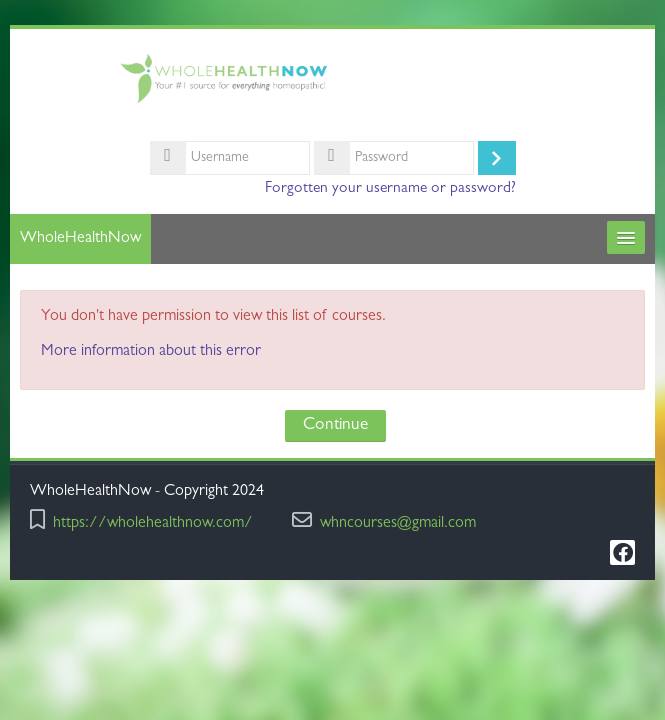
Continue (335, 425)
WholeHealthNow (80, 239)
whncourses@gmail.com (398, 524)
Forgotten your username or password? (390, 189)
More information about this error (151, 352)
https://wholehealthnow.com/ (153, 524)
